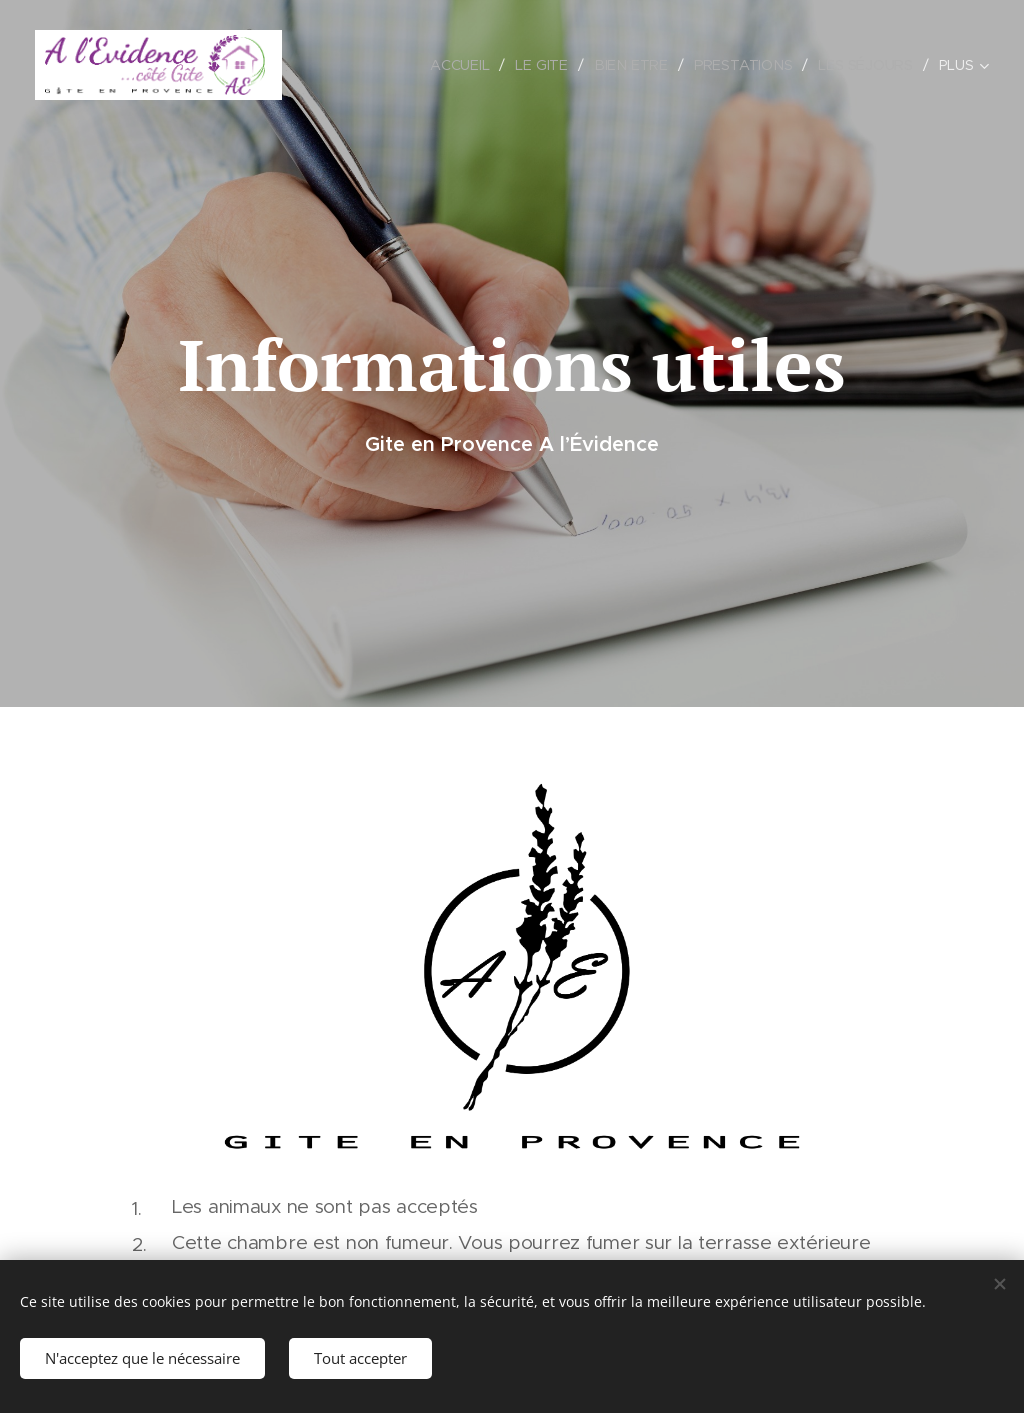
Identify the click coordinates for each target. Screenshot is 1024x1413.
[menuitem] (465, 65)
